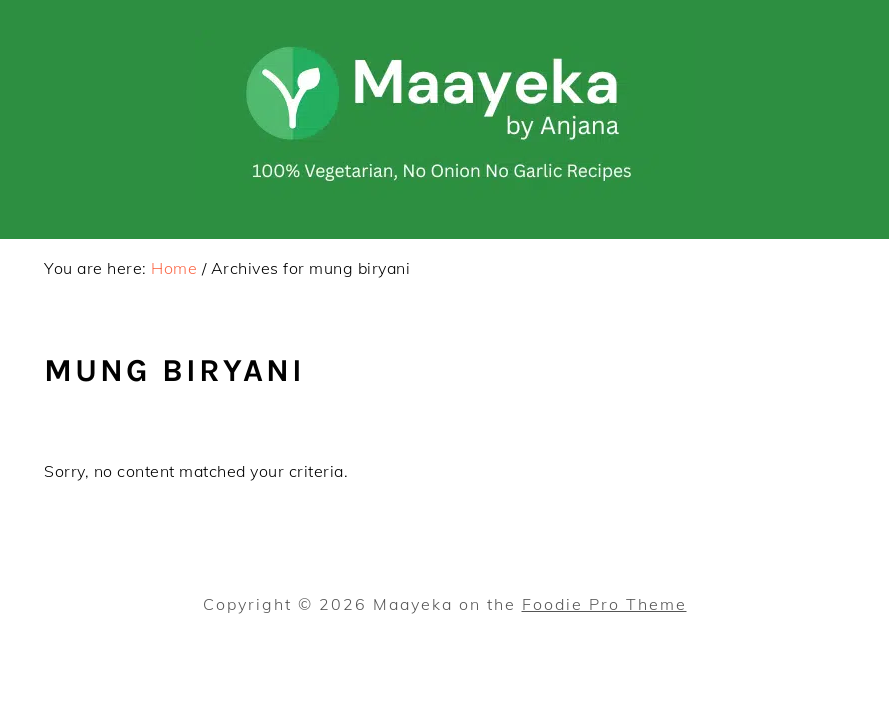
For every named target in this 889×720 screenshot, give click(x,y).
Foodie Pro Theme (604, 604)
